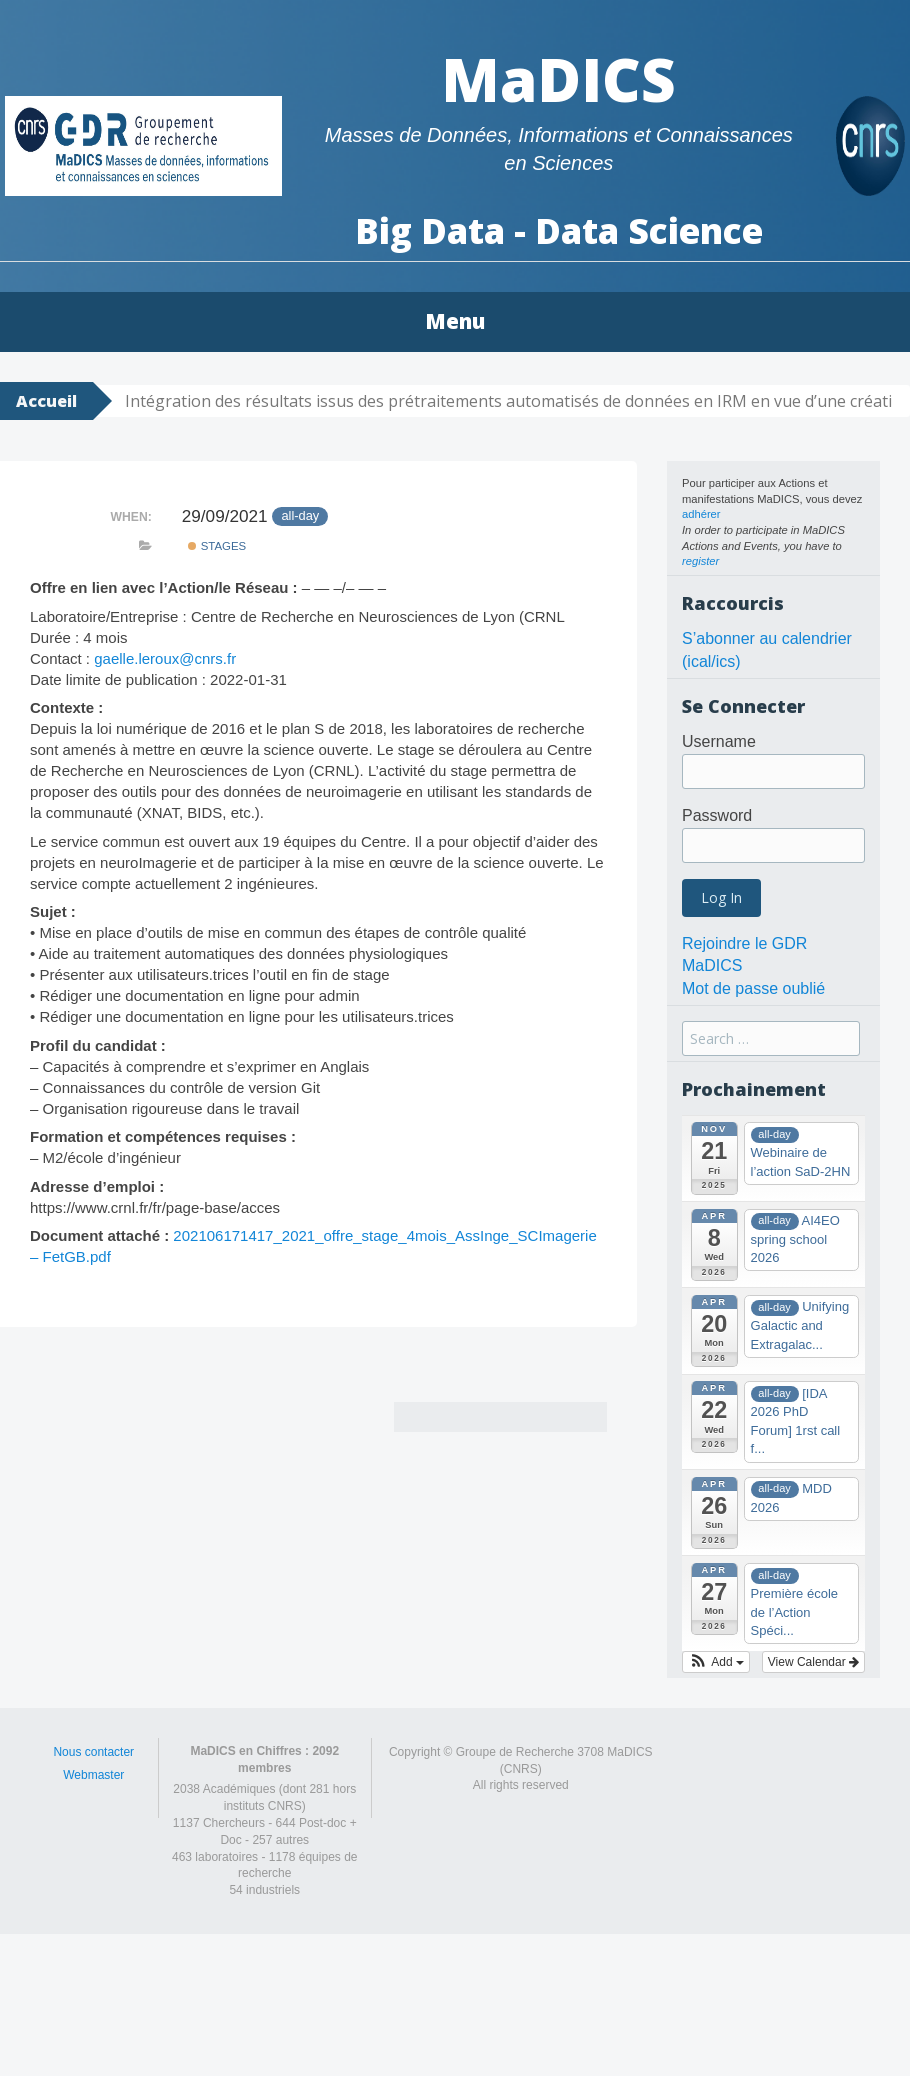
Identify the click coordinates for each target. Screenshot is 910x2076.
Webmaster (93, 1775)
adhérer (701, 514)
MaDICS (558, 79)
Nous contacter (93, 1752)
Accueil (46, 401)
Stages (217, 546)
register (700, 561)
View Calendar (813, 1662)
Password (717, 815)
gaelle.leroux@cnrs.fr (165, 658)
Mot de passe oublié (753, 988)
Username (719, 741)
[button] (716, 1662)
